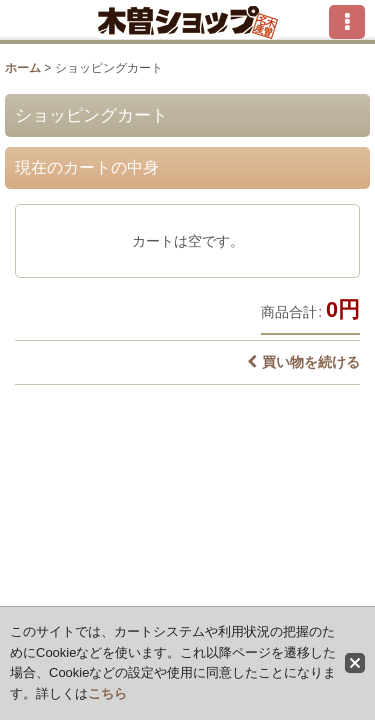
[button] (347, 22)
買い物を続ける (303, 362)
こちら (107, 693)
